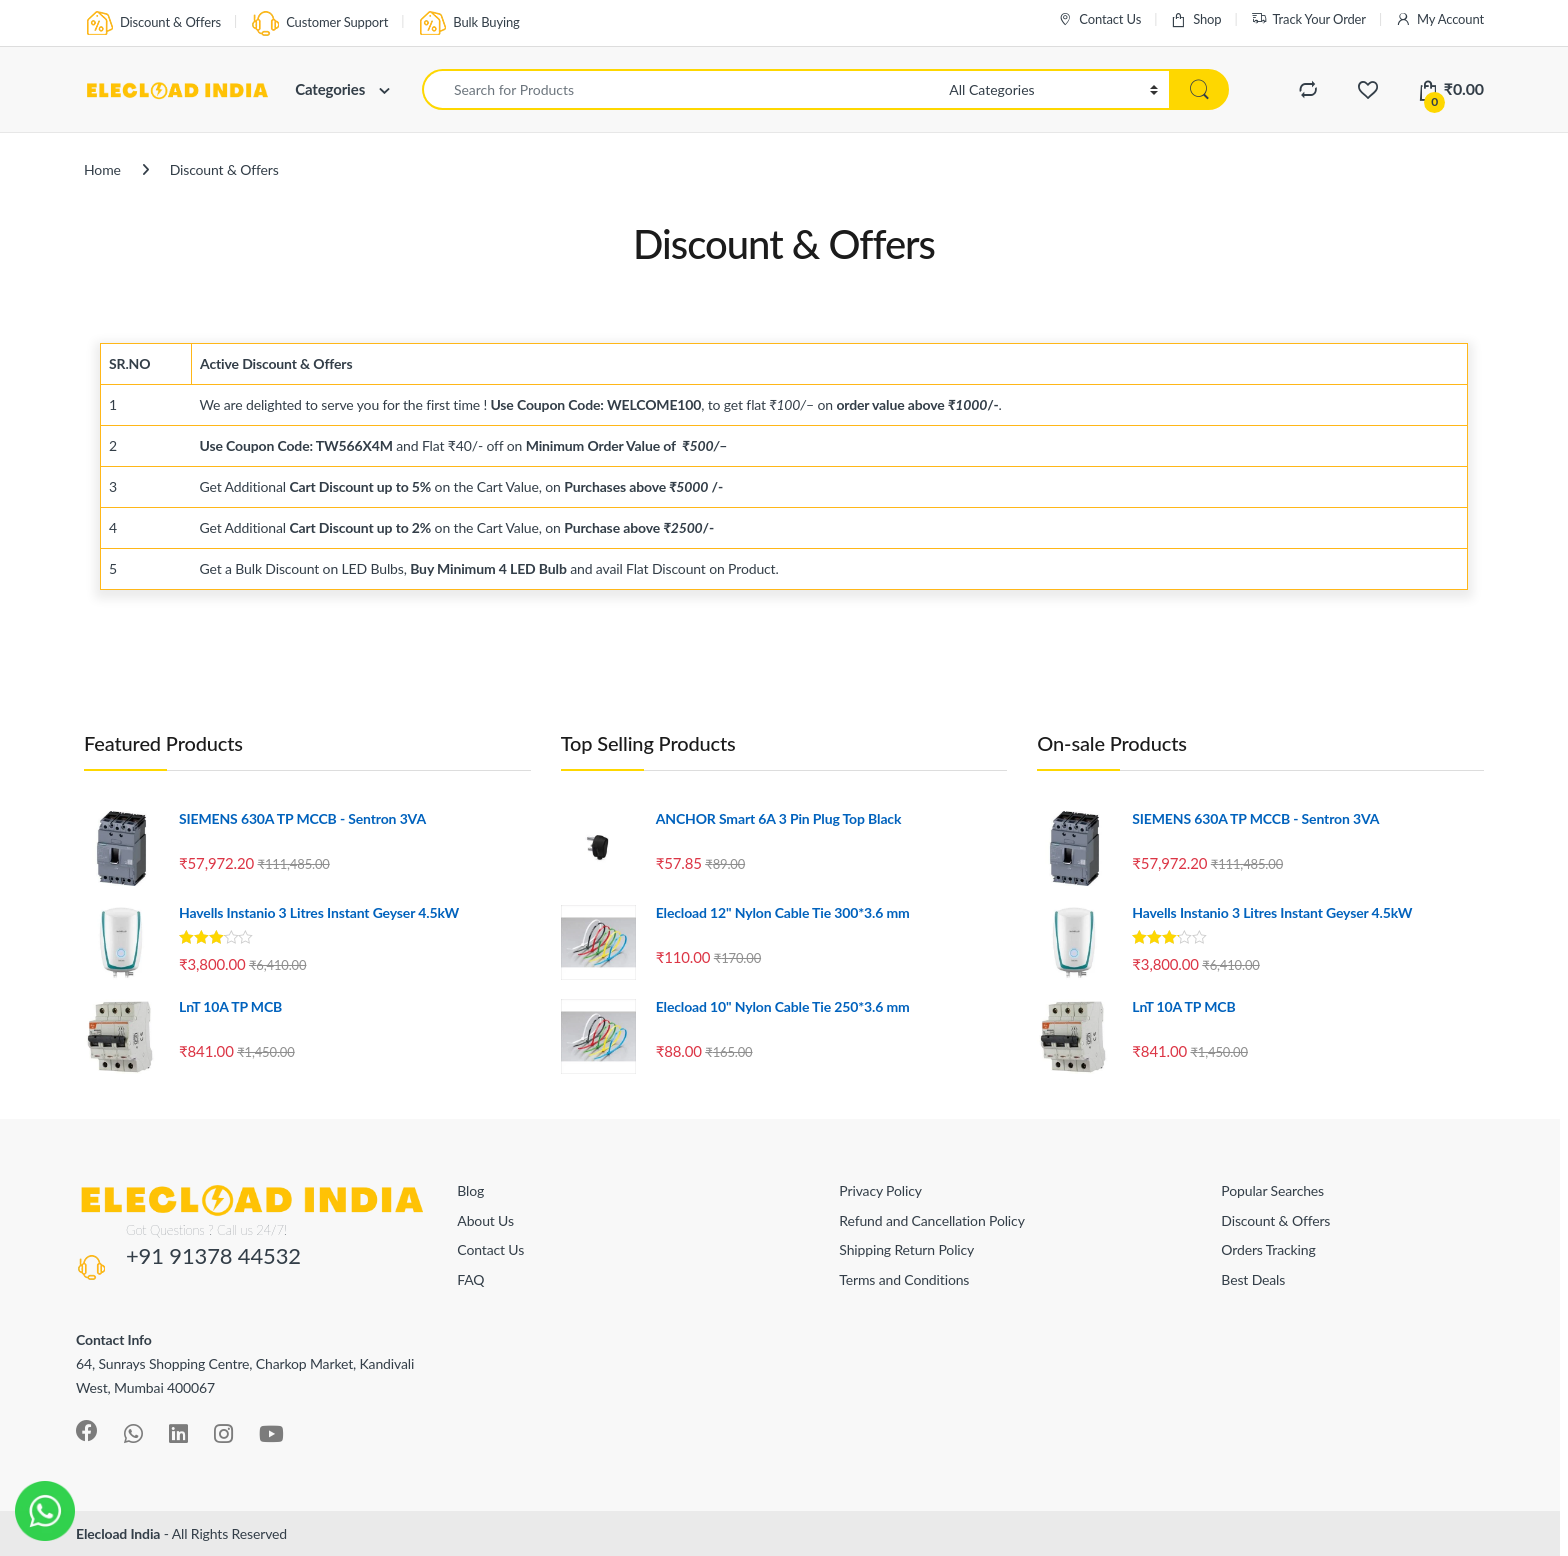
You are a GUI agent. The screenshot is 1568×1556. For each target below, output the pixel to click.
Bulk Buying (468, 23)
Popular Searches (1272, 1190)
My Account (1439, 20)
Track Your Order (1308, 20)
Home (102, 169)
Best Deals (1253, 1279)
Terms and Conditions (904, 1279)
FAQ (470, 1279)
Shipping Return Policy (906, 1249)
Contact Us (1099, 20)
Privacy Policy (880, 1190)
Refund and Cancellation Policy (931, 1220)
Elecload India (118, 1533)
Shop (1195, 20)
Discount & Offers (152, 23)
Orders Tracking (1268, 1249)
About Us (485, 1220)
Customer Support (319, 23)
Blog (470, 1190)
